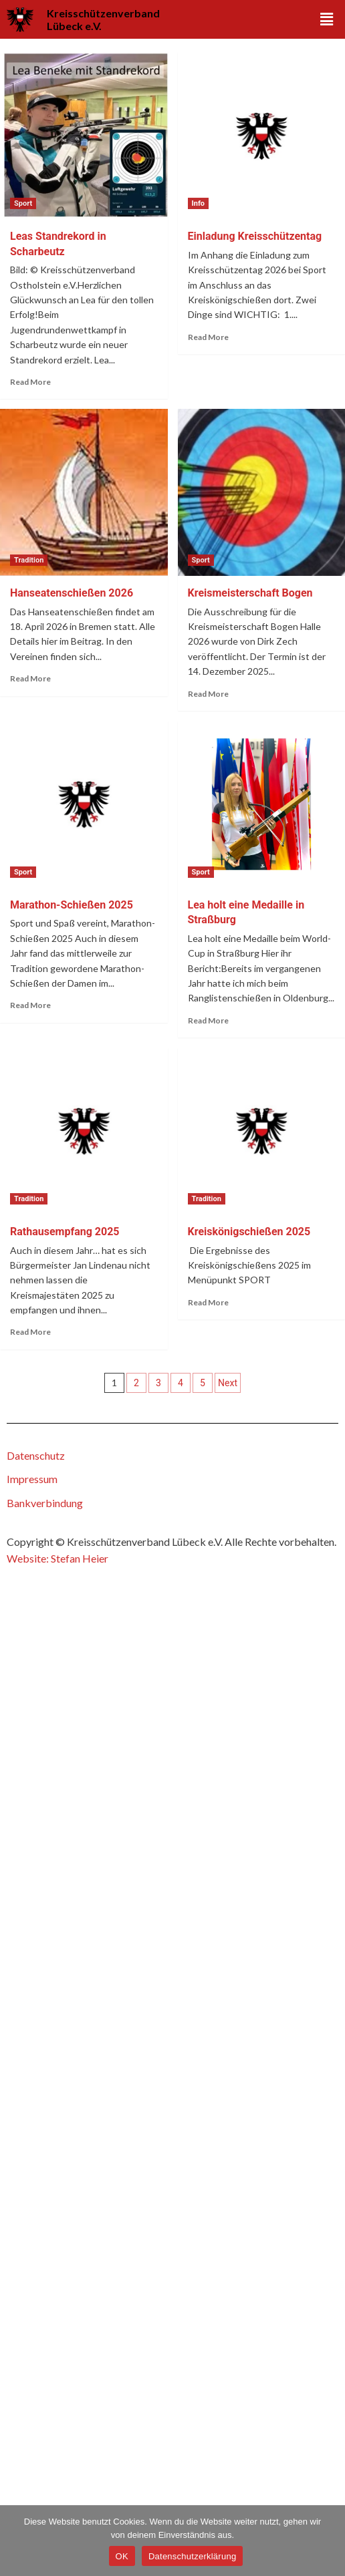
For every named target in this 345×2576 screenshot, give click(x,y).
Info (198, 203)
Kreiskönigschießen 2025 (249, 1231)
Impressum (32, 1478)
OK (122, 2556)
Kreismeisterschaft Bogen (250, 593)
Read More (30, 382)
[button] (327, 19)
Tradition (28, 560)
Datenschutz (36, 1455)
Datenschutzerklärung (192, 2556)
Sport (23, 203)
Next (227, 1383)
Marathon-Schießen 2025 (71, 905)
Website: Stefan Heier (57, 1558)
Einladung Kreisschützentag (255, 236)
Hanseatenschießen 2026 (71, 593)
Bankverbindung (45, 1502)
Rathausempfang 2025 (65, 1231)
